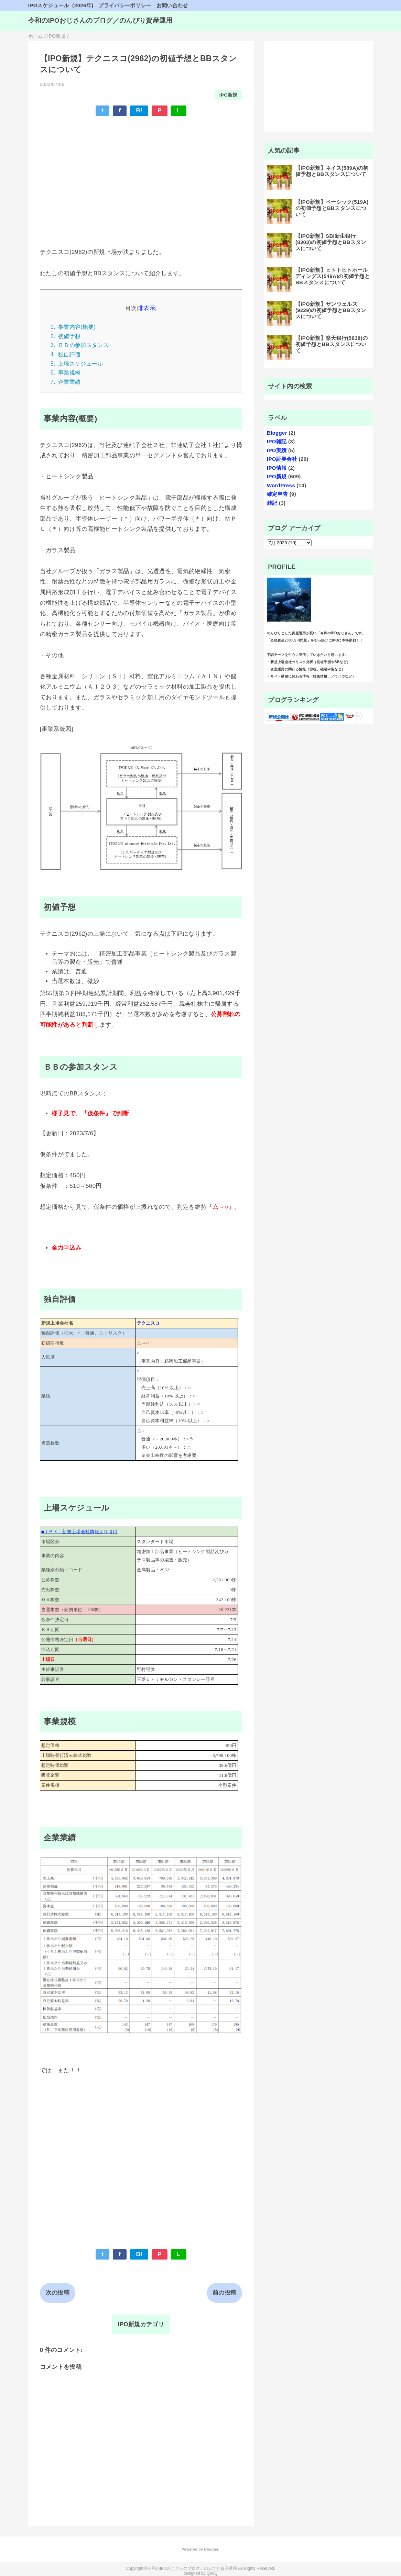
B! (139, 110)
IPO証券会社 (282, 459)
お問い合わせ (172, 5)
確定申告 (277, 494)
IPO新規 (228, 95)
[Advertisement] (141, 172)
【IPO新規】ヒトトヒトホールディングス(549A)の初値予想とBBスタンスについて (332, 276)
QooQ (212, 2573)
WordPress (281, 485)
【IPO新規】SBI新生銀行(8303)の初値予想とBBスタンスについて (330, 242)
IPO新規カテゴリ (141, 2324)
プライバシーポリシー (124, 5)
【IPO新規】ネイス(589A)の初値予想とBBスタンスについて (332, 171)
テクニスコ (148, 1323)
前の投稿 (224, 2292)
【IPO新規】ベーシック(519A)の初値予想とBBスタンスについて (332, 208)
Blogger (277, 433)
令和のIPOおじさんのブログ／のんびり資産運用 (100, 20)
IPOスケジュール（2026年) (61, 5)
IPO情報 (277, 468)
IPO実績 (277, 450)
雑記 (272, 503)
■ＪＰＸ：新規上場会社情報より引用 (79, 1531)
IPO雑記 (277, 441)
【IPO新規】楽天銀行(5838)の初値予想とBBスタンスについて (331, 344)
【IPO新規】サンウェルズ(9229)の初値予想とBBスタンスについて (330, 310)
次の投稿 (57, 2292)
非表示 (146, 308)
